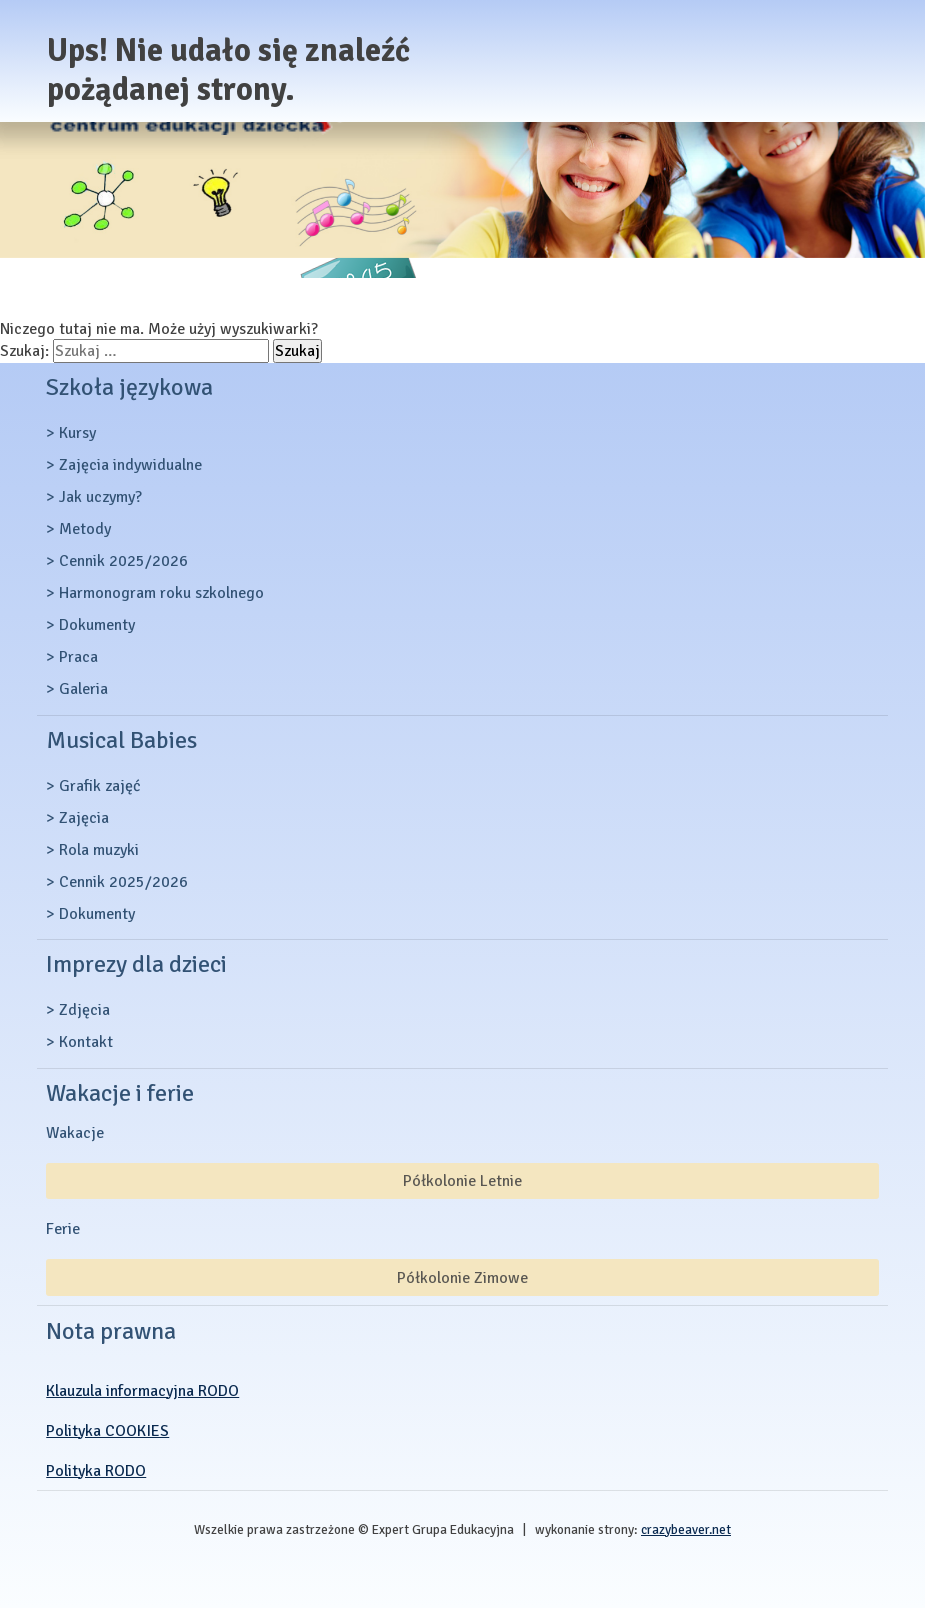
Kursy (77, 433)
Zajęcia (84, 818)
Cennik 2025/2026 (123, 561)
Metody (85, 529)
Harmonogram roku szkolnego (161, 593)
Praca (78, 657)
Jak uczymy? (100, 497)
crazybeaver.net (686, 1529)
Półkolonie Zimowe (462, 1278)
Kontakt (86, 1042)
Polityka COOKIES (107, 1431)
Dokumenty (97, 625)
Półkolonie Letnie (462, 1181)
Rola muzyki (99, 850)
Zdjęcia (84, 1010)
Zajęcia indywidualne (130, 465)
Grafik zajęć (100, 786)
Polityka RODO (96, 1471)
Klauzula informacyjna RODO (142, 1391)
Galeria (83, 689)
